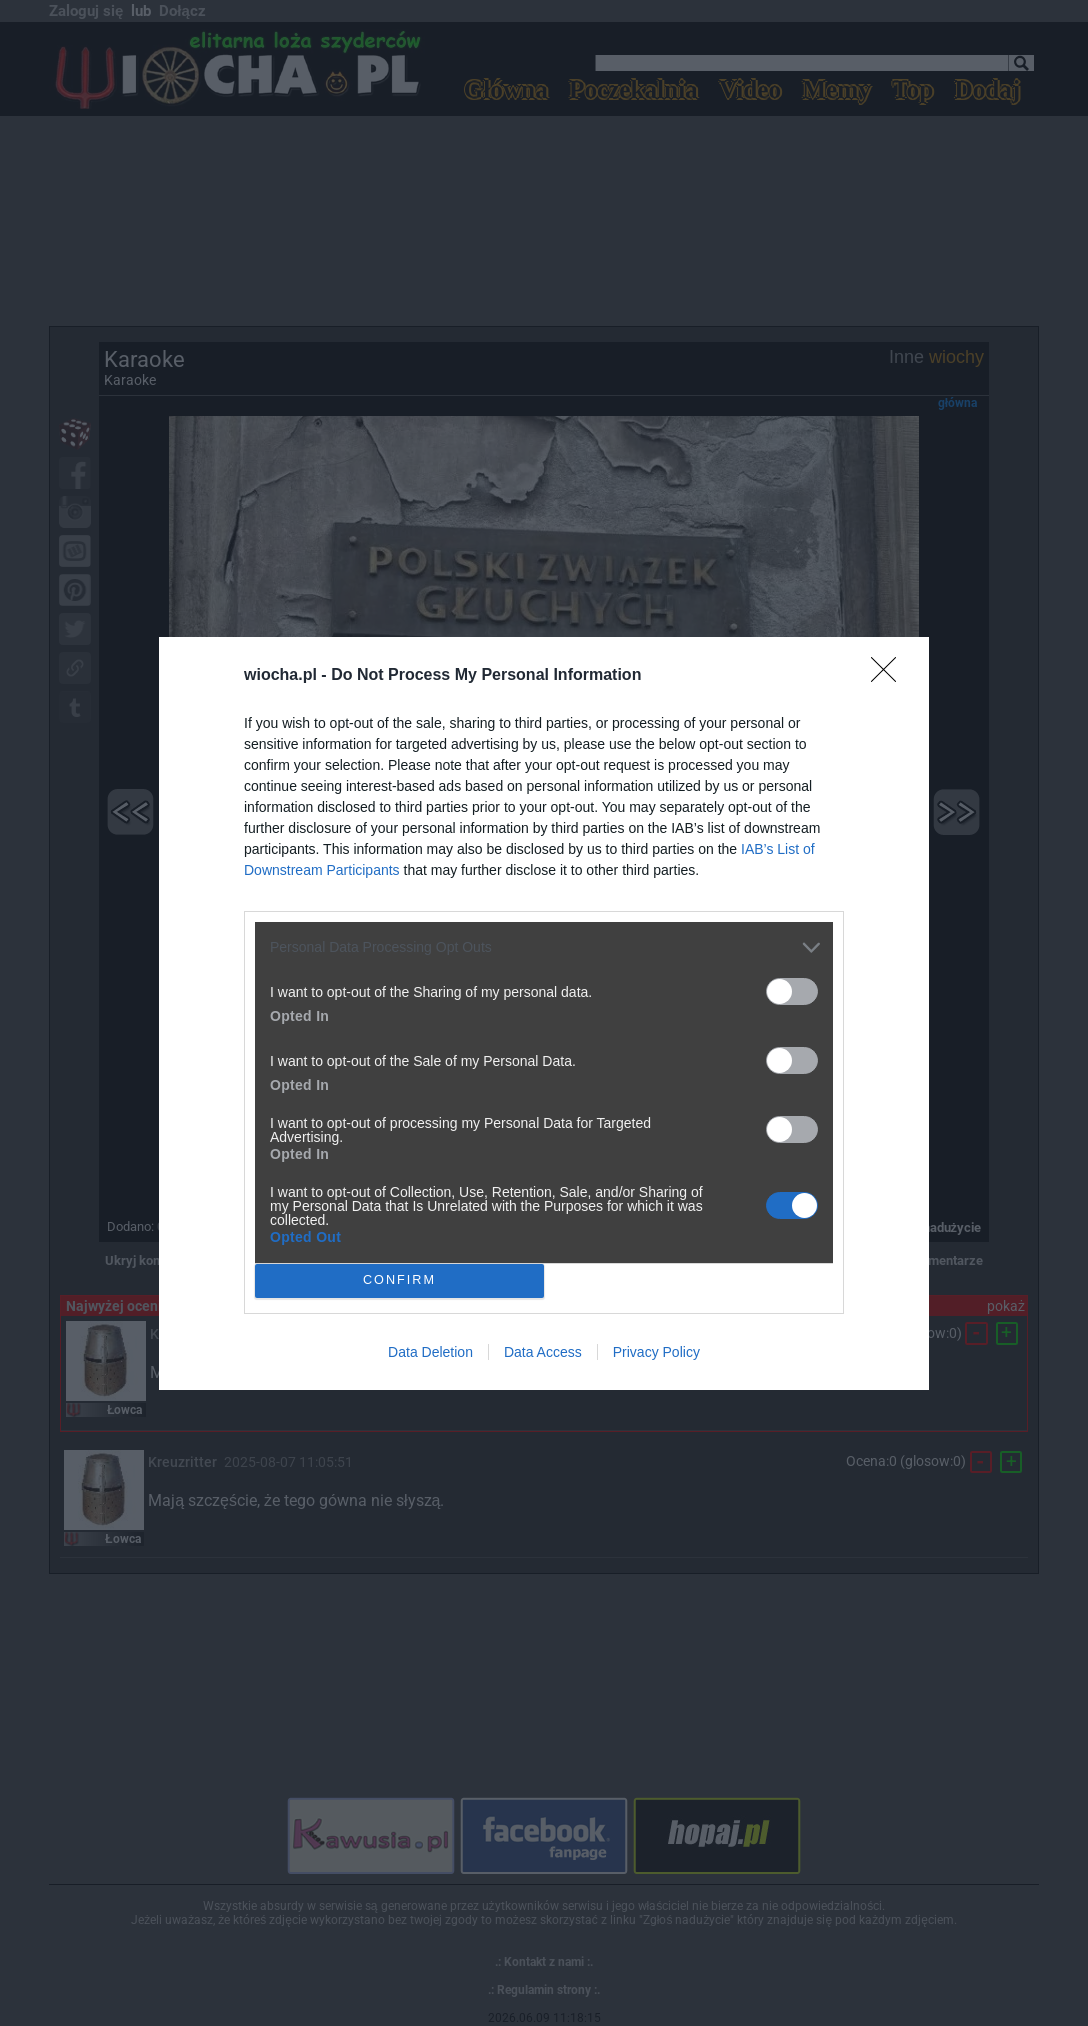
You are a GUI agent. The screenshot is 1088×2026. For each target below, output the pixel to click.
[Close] (890, 676)
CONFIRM (399, 1279)
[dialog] (544, 1013)
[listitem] (544, 947)
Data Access (543, 1352)
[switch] (792, 991)
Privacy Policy (656, 1352)
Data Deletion (430, 1352)
